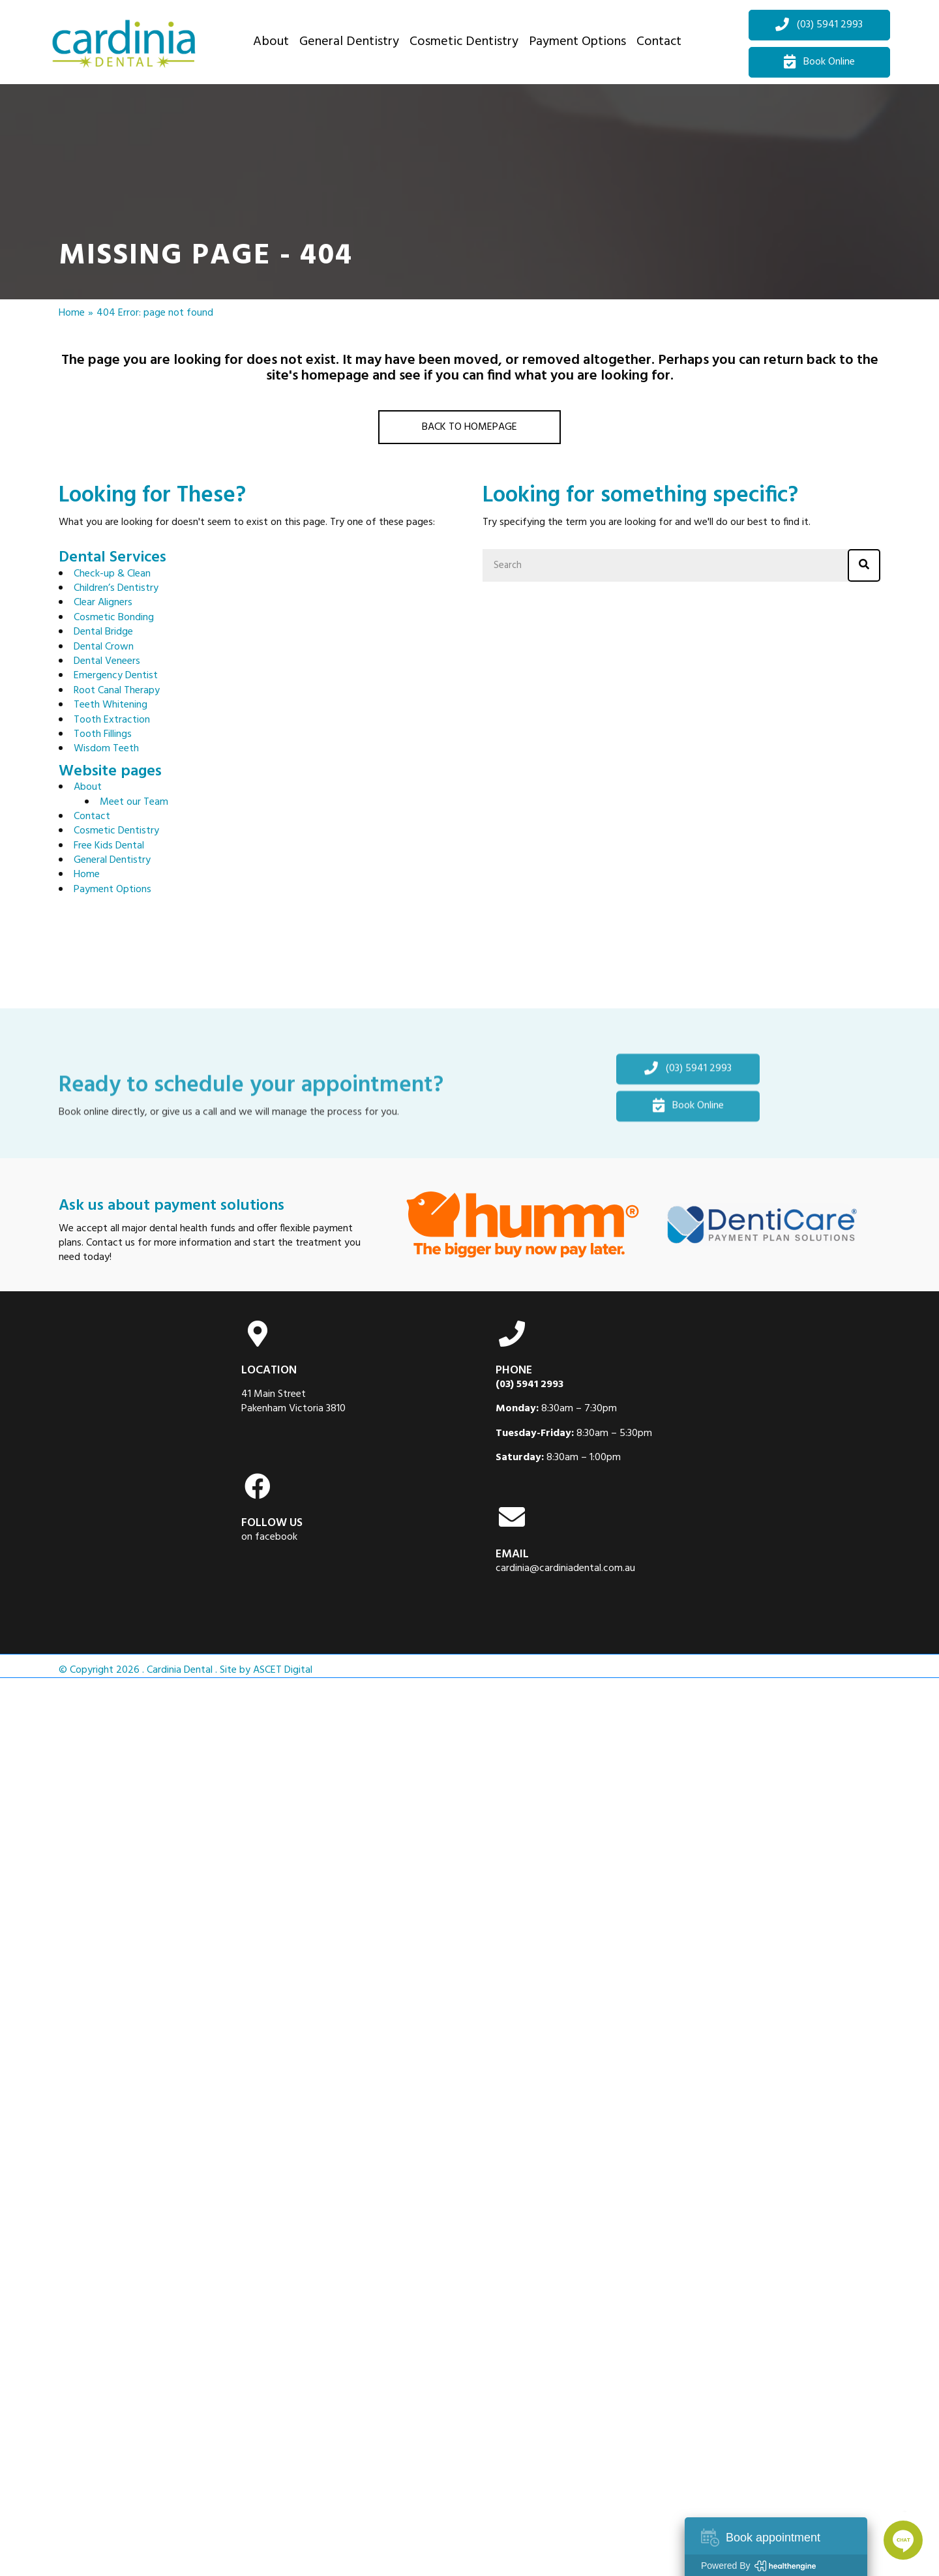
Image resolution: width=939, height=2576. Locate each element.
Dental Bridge (103, 631)
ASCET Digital (282, 1670)
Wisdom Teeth (106, 748)
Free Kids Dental (109, 845)
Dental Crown (104, 646)
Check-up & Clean (112, 573)
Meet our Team (134, 802)
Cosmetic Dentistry (116, 830)
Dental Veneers (107, 661)
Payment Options (112, 889)
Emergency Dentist (116, 675)
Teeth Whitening (110, 704)
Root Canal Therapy (117, 690)
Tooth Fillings (103, 734)
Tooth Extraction (112, 719)
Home (72, 313)
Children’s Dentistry (116, 588)
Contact (92, 816)
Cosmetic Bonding (114, 617)
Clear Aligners (103, 602)
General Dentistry (112, 860)
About (88, 787)
